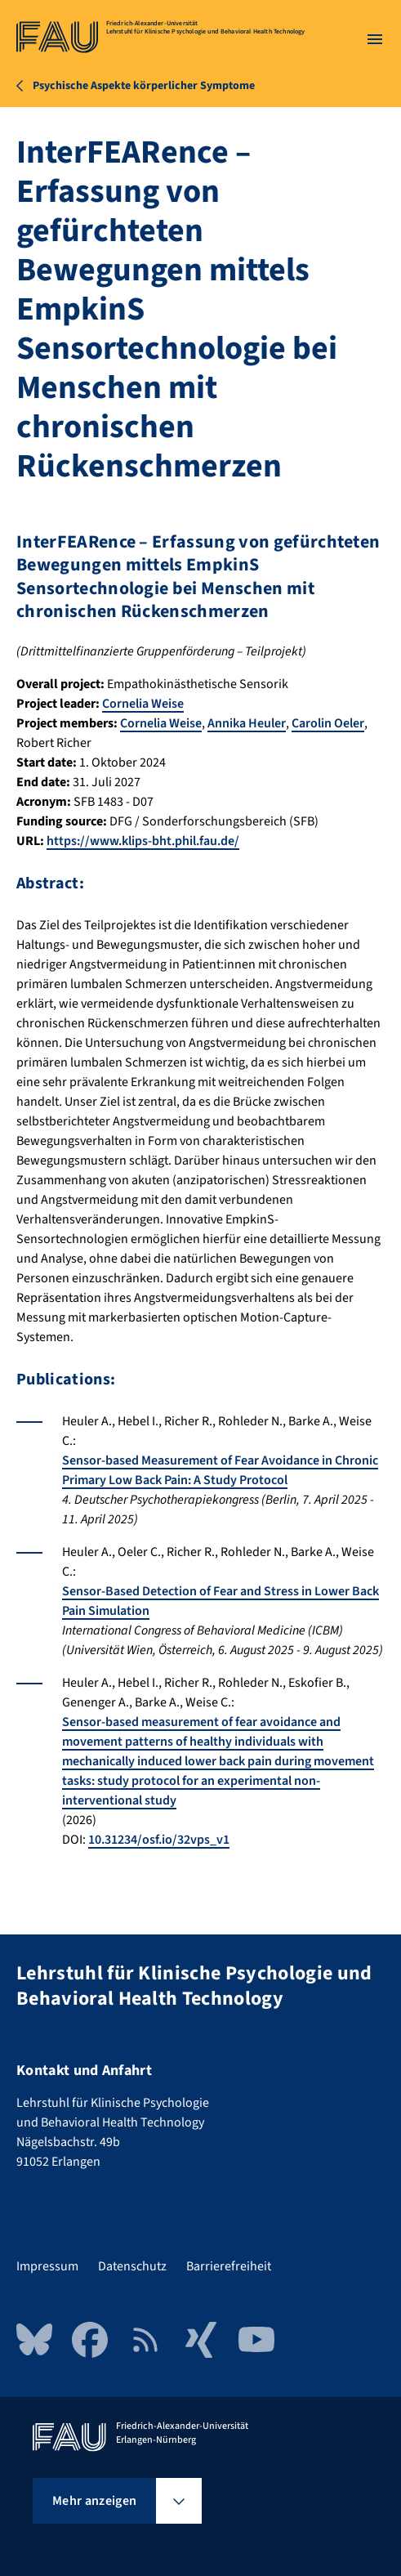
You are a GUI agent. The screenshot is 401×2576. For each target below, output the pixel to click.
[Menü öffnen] (375, 39)
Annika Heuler (246, 723)
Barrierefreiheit (228, 2266)
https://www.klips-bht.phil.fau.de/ (143, 841)
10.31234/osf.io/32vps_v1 (158, 1840)
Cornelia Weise (143, 704)
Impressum (47, 2266)
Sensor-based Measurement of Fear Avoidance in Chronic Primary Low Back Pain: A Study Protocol (220, 1470)
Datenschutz (132, 2266)
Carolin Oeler (328, 723)
